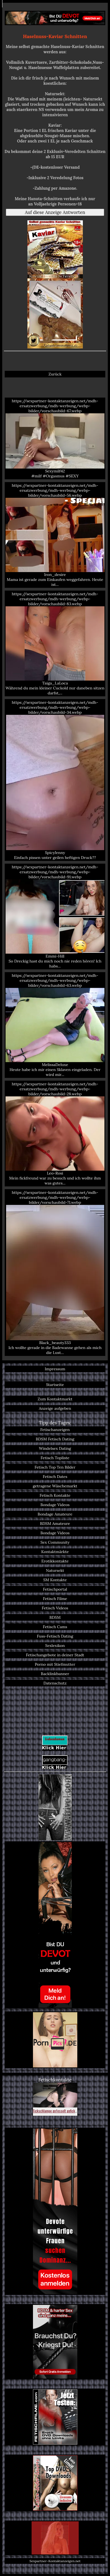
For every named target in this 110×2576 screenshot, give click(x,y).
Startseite (55, 1384)
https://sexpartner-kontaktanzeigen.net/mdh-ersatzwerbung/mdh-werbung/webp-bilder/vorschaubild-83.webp (55, 643)
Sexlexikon (55, 1645)
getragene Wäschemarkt (55, 1485)
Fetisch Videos (55, 1608)
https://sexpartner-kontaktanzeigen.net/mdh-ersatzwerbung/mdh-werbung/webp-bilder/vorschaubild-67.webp (55, 438)
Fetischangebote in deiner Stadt (55, 1654)
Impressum (55, 1368)
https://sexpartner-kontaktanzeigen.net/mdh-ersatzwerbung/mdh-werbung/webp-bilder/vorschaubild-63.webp (55, 1025)
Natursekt (55, 1570)
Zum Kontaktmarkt (55, 1399)
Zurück (55, 374)
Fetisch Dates (55, 1476)
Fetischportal (55, 1589)
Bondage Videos (55, 1504)
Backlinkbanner (55, 1673)
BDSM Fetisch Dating (55, 1439)
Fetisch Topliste (54, 1457)
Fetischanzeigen (55, 1429)
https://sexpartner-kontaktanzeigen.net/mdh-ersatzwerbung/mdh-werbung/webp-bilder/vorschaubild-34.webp (55, 780)
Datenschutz (55, 1683)
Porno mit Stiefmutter (55, 1664)
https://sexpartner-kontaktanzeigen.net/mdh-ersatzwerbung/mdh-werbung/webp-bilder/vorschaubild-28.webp (55, 1133)
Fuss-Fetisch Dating (55, 1636)
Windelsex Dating (55, 1448)
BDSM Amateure (55, 1523)
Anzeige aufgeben (55, 1408)
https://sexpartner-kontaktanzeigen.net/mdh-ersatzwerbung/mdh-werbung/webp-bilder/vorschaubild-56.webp (55, 535)
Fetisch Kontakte (55, 1495)
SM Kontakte (55, 1579)
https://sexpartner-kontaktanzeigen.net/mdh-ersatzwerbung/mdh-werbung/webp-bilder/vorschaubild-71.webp (55, 1272)
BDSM (54, 1617)
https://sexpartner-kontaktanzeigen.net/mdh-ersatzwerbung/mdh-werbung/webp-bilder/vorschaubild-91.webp (55, 916)
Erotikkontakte (55, 1561)
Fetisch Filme (55, 1598)
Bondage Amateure (55, 1514)
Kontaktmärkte (55, 1551)
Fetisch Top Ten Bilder (55, 1467)
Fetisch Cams (55, 1626)
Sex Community (55, 1542)
